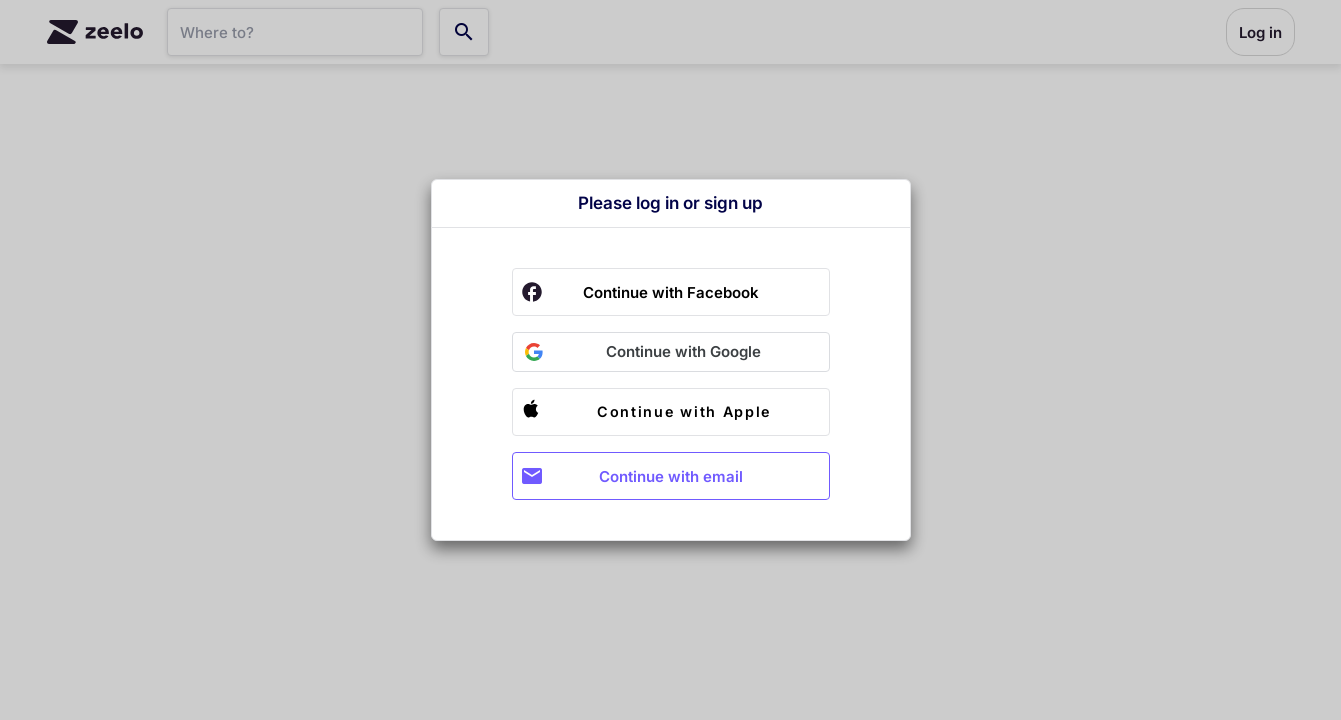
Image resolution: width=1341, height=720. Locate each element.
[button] (671, 352)
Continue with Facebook (671, 292)
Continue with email (671, 476)
